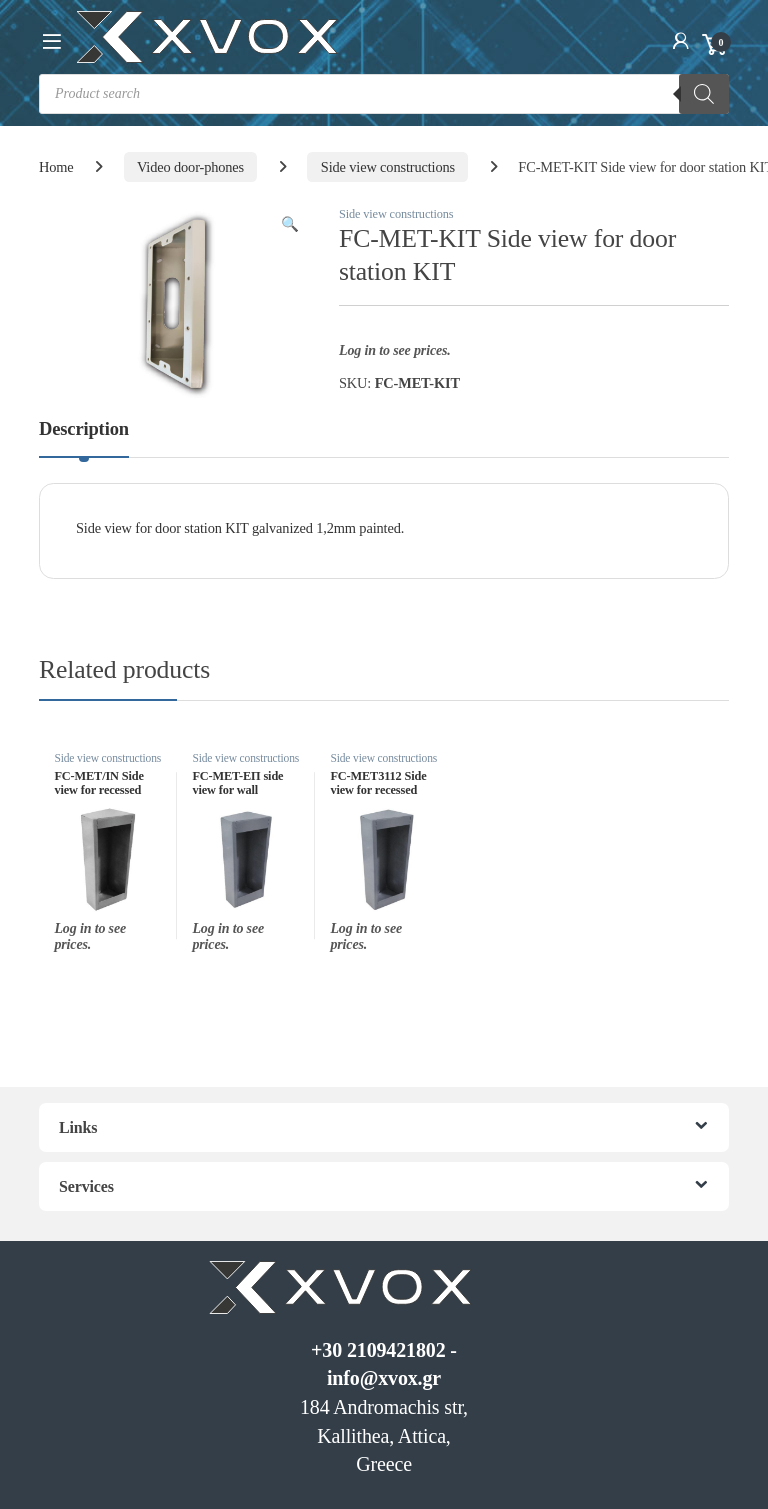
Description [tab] (84, 429)
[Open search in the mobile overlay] (384, 94)
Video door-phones (190, 167)
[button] (290, 224)
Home (56, 167)
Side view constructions (388, 167)
